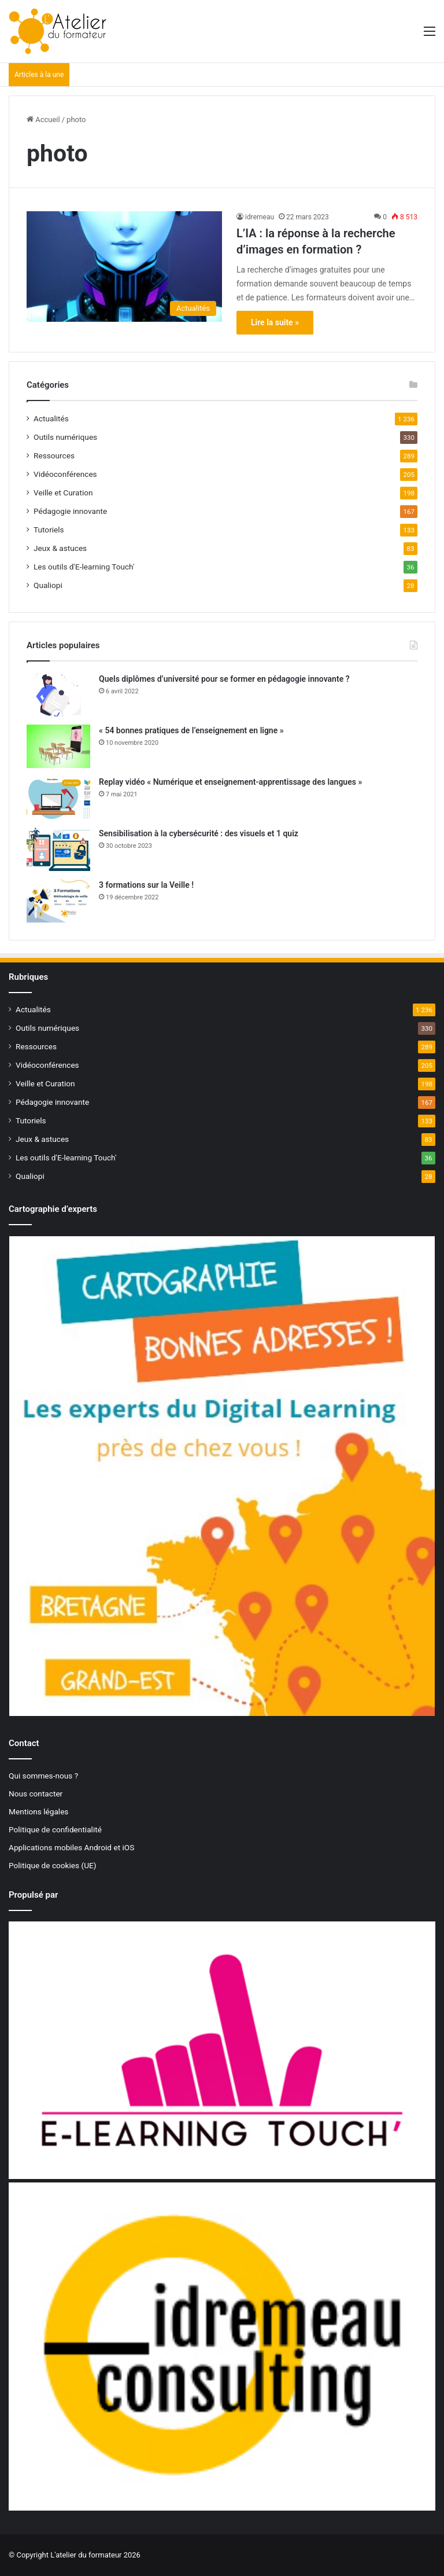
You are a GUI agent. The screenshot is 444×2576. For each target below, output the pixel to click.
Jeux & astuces (60, 548)
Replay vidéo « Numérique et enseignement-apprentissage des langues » (230, 782)
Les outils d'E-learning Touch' (84, 566)
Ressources (54, 455)
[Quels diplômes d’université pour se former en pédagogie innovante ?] (58, 694)
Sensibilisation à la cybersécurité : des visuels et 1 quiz (198, 833)
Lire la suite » (275, 322)
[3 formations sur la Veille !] (58, 901)
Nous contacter (35, 1793)
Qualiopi (48, 585)
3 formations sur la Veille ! (146, 885)
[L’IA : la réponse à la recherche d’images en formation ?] (124, 266)
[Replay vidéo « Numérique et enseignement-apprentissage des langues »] (58, 798)
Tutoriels (49, 529)
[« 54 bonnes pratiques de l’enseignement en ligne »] (58, 746)
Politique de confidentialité (55, 1829)
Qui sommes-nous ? (43, 1775)
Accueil (43, 119)
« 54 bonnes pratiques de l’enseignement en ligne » (191, 730)
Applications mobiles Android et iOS (71, 1847)
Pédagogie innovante (70, 511)
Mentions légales (38, 1811)
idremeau (259, 217)
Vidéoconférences (65, 474)
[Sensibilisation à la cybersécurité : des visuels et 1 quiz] (58, 849)
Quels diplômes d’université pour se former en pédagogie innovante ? (224, 678)
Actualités (51, 418)
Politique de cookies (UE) (53, 1865)
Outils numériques (65, 437)
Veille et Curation (63, 492)
